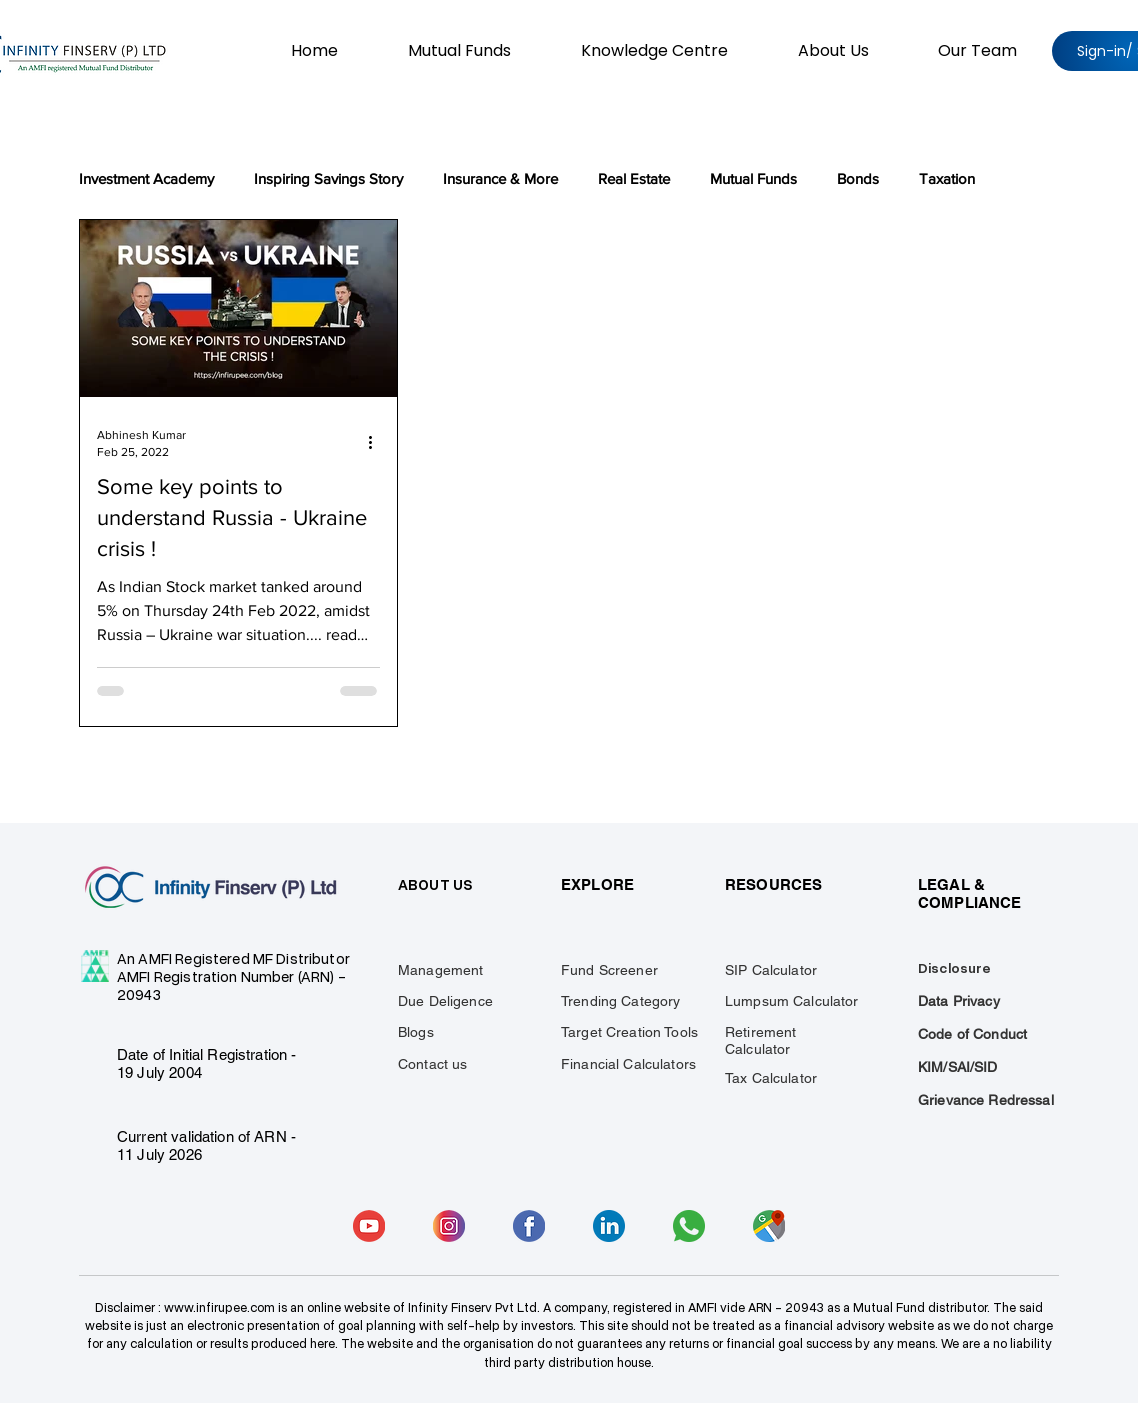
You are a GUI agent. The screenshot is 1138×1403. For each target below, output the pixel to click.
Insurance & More (500, 178)
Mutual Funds (753, 178)
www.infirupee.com (219, 1308)
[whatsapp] (689, 1226)
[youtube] (369, 1226)
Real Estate (634, 178)
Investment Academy (146, 178)
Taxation (947, 178)
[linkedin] (609, 1226)
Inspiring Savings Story (328, 178)
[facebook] (529, 1226)
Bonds (858, 178)
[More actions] (377, 442)
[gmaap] (769, 1226)
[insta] (449, 1226)
